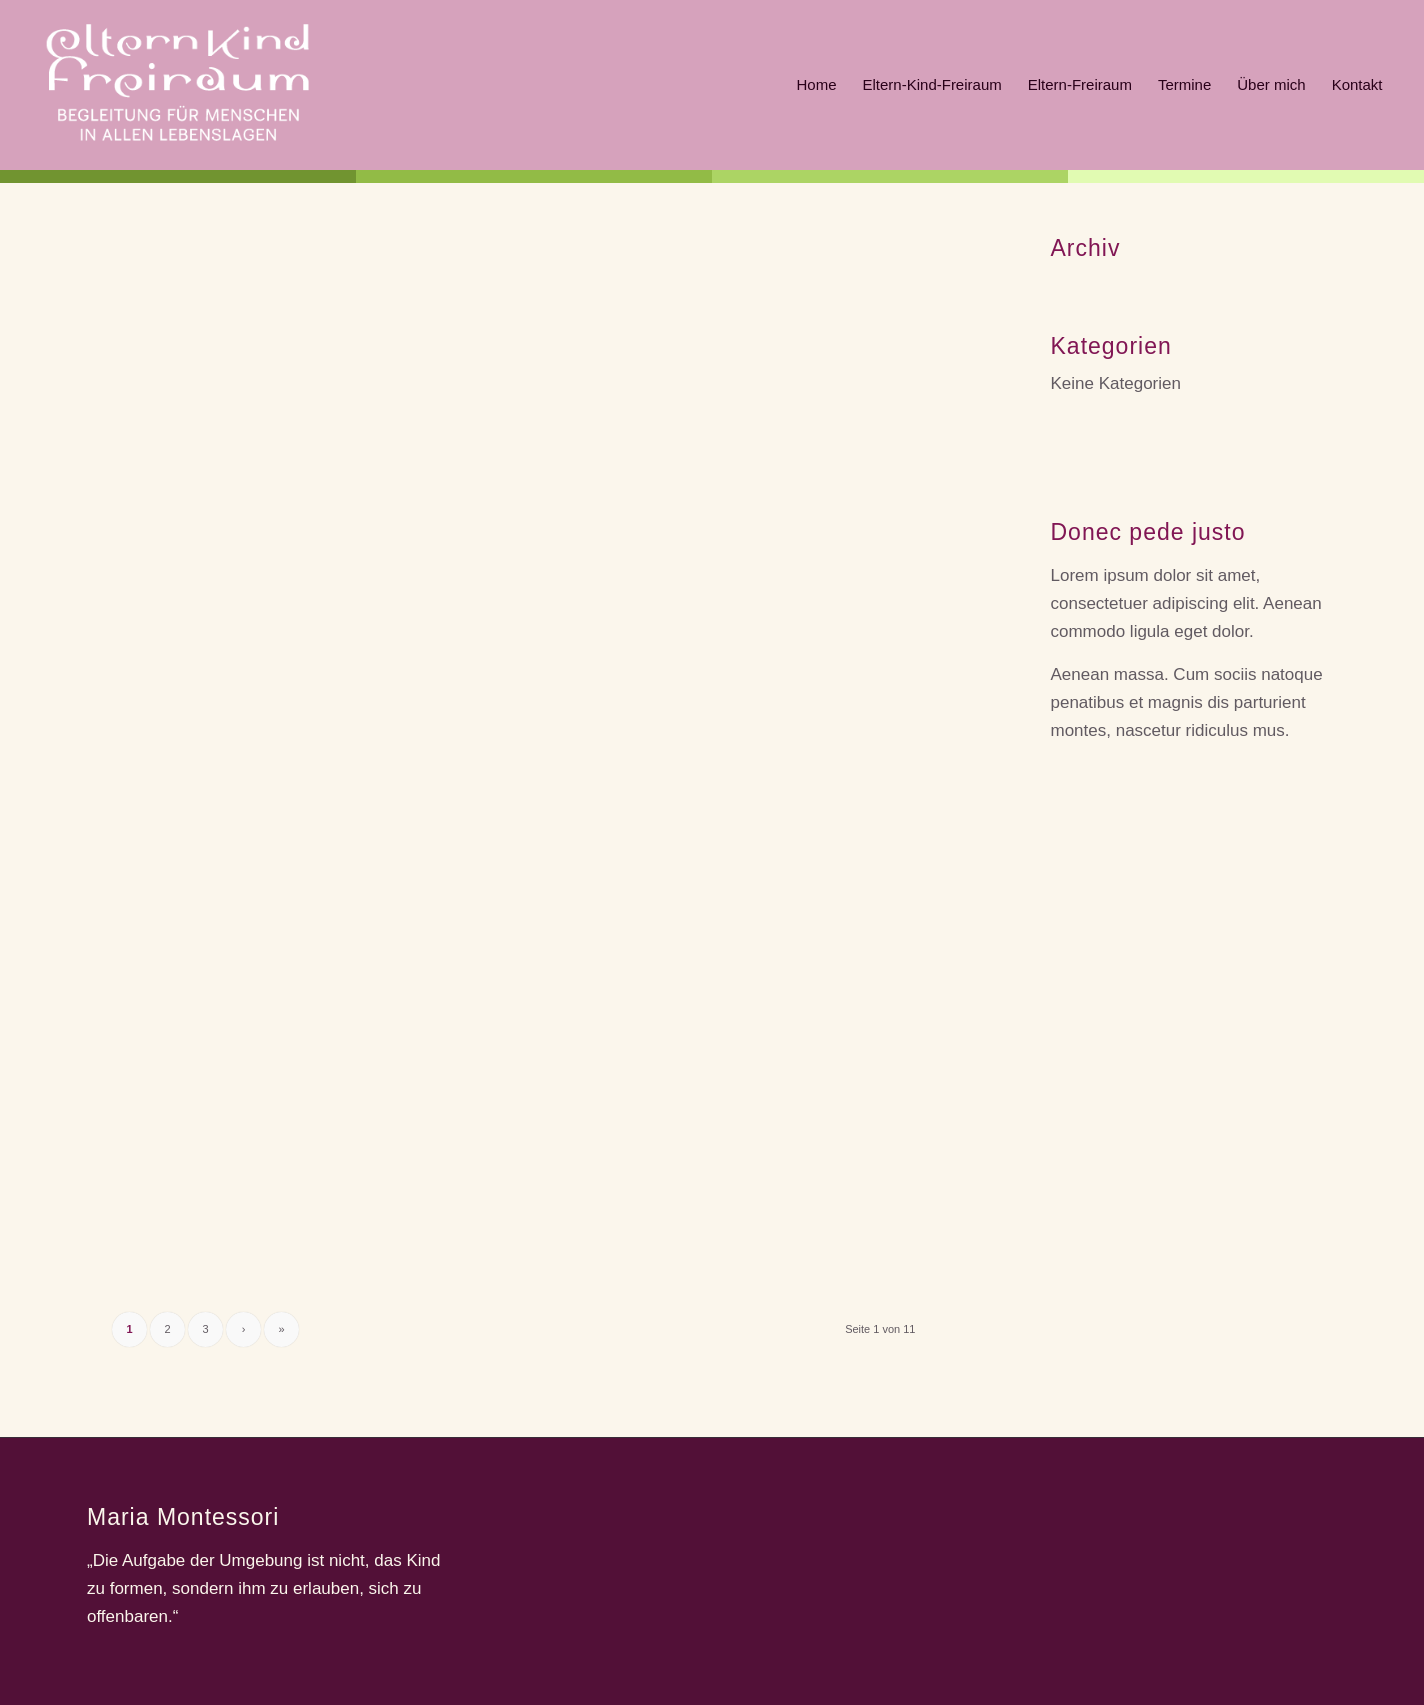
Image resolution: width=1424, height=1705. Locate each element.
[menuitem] (817, 85)
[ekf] (178, 85)
